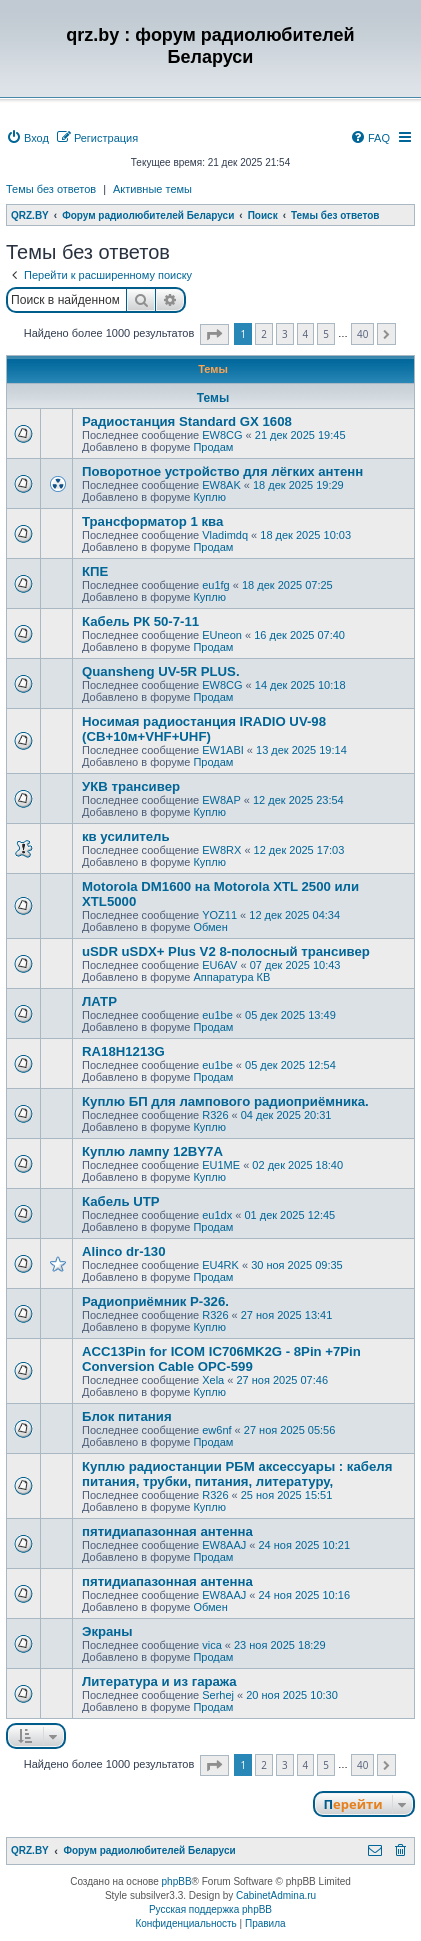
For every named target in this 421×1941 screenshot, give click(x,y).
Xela (213, 1380)
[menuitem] (27, 138)
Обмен (210, 927)
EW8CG (222, 435)
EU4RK (220, 1265)
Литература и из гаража (159, 1681)
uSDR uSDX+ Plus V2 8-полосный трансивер (226, 951)
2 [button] (264, 334)
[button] (214, 334)
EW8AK (221, 485)
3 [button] (285, 334)
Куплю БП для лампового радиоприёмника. (225, 1101)
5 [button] (326, 334)
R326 (215, 1115)
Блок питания (127, 1416)
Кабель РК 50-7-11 (140, 621)
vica (212, 1645)
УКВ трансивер (131, 786)
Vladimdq (225, 535)
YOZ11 (219, 915)
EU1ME (221, 1165)
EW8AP (221, 800)
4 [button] (306, 334)
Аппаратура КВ (231, 977)
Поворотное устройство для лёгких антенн (222, 471)
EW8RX (221, 850)
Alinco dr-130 (124, 1251)
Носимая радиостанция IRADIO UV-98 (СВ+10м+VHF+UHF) (204, 729)
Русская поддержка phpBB (210, 1909)
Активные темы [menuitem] (152, 189)
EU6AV (219, 965)
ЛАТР (99, 1001)
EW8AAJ (224, 1545)
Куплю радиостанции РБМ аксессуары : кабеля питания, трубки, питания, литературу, (237, 1474)
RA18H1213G (123, 1051)
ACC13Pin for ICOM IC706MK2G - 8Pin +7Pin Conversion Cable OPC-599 (221, 1359)
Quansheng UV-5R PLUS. (161, 671)
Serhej (218, 1695)
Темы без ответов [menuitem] (51, 189)
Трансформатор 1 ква (152, 521)
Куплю (209, 497)
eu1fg (216, 585)
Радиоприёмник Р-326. (155, 1301)
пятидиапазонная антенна (167, 1531)
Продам (213, 447)
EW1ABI (223, 750)
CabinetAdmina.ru (276, 1895)
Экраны (107, 1631)
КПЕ (95, 571)
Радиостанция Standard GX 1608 (187, 421)
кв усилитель (126, 836)
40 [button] (362, 334)
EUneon (222, 635)
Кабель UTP (121, 1201)
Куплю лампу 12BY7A (152, 1151)
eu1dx (217, 1215)
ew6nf (216, 1430)
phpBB (177, 1881)
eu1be (217, 1015)
